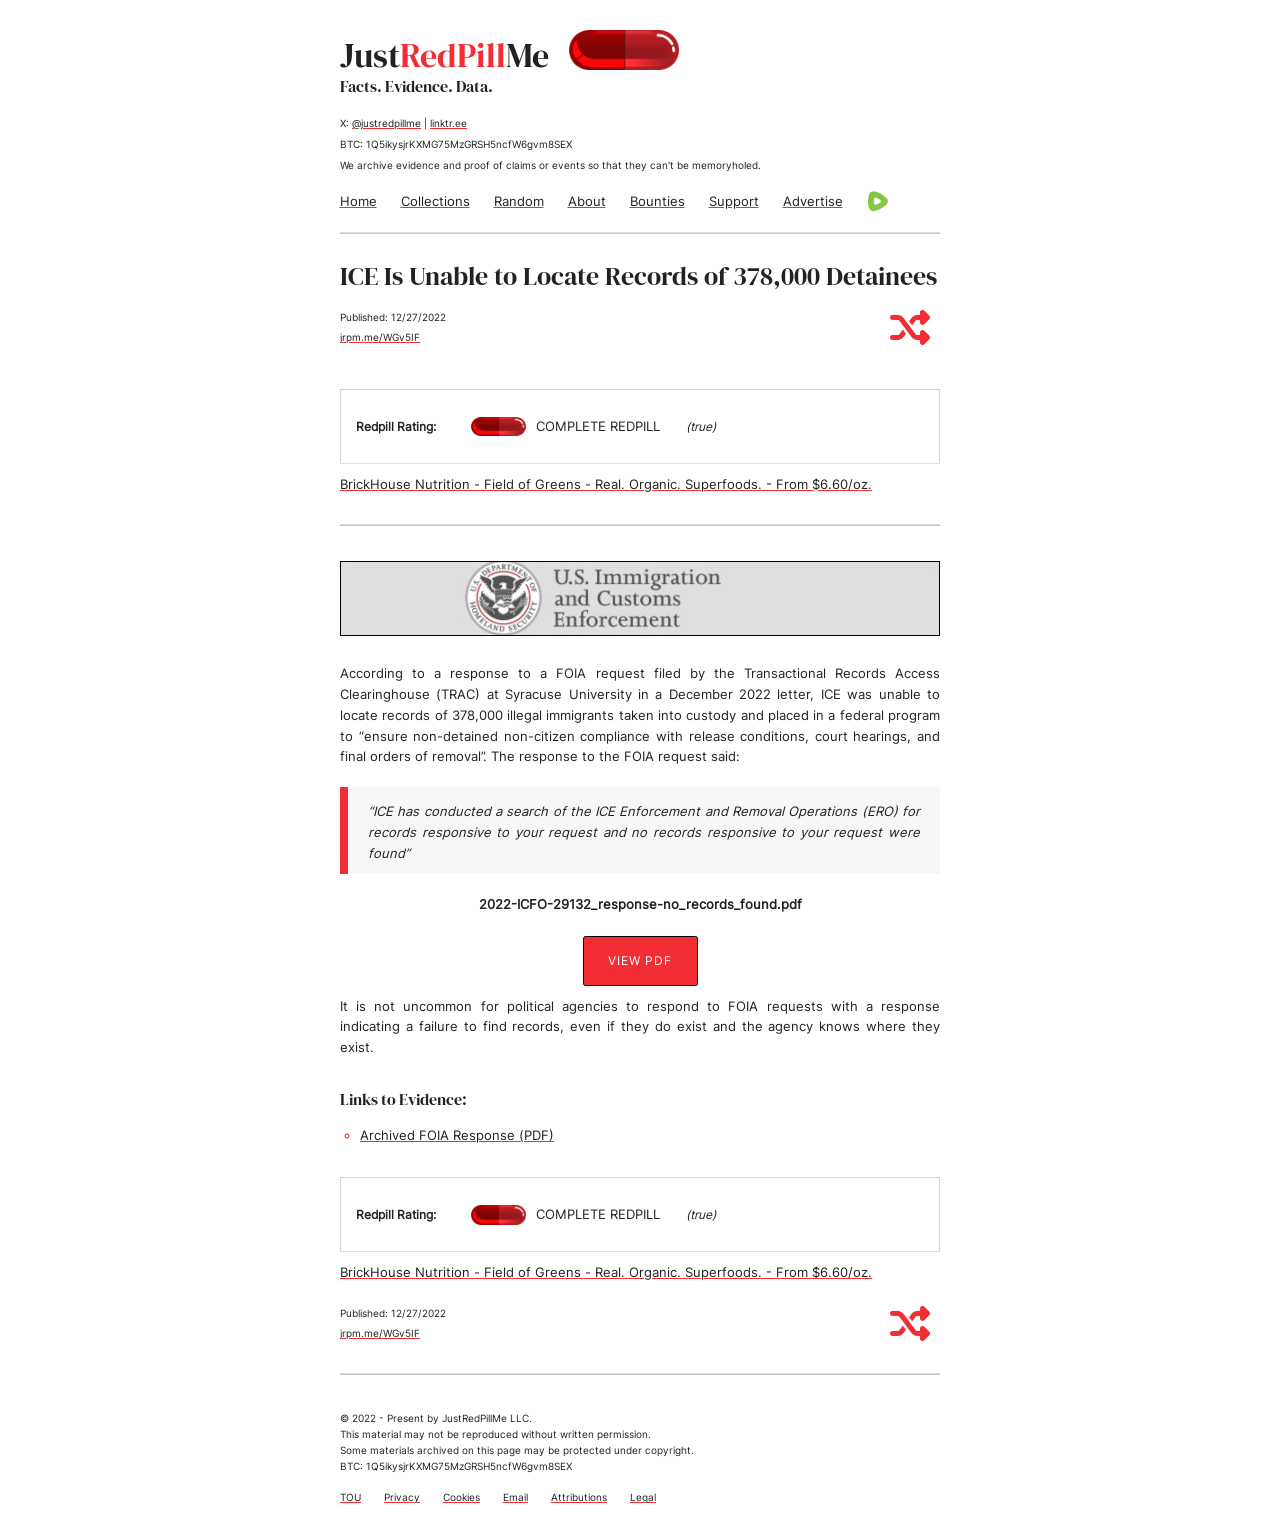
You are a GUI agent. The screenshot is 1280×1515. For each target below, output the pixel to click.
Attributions (579, 1497)
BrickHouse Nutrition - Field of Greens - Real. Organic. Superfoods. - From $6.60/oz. (606, 484)
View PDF (640, 960)
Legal (643, 1497)
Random (519, 201)
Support (734, 201)
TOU (350, 1497)
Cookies (461, 1497)
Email (515, 1497)
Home (358, 201)
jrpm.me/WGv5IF (380, 337)
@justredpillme (386, 123)
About (587, 201)
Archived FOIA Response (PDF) (457, 1135)
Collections (435, 201)
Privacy (402, 1497)
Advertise (813, 201)
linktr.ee (448, 123)
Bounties (657, 201)
